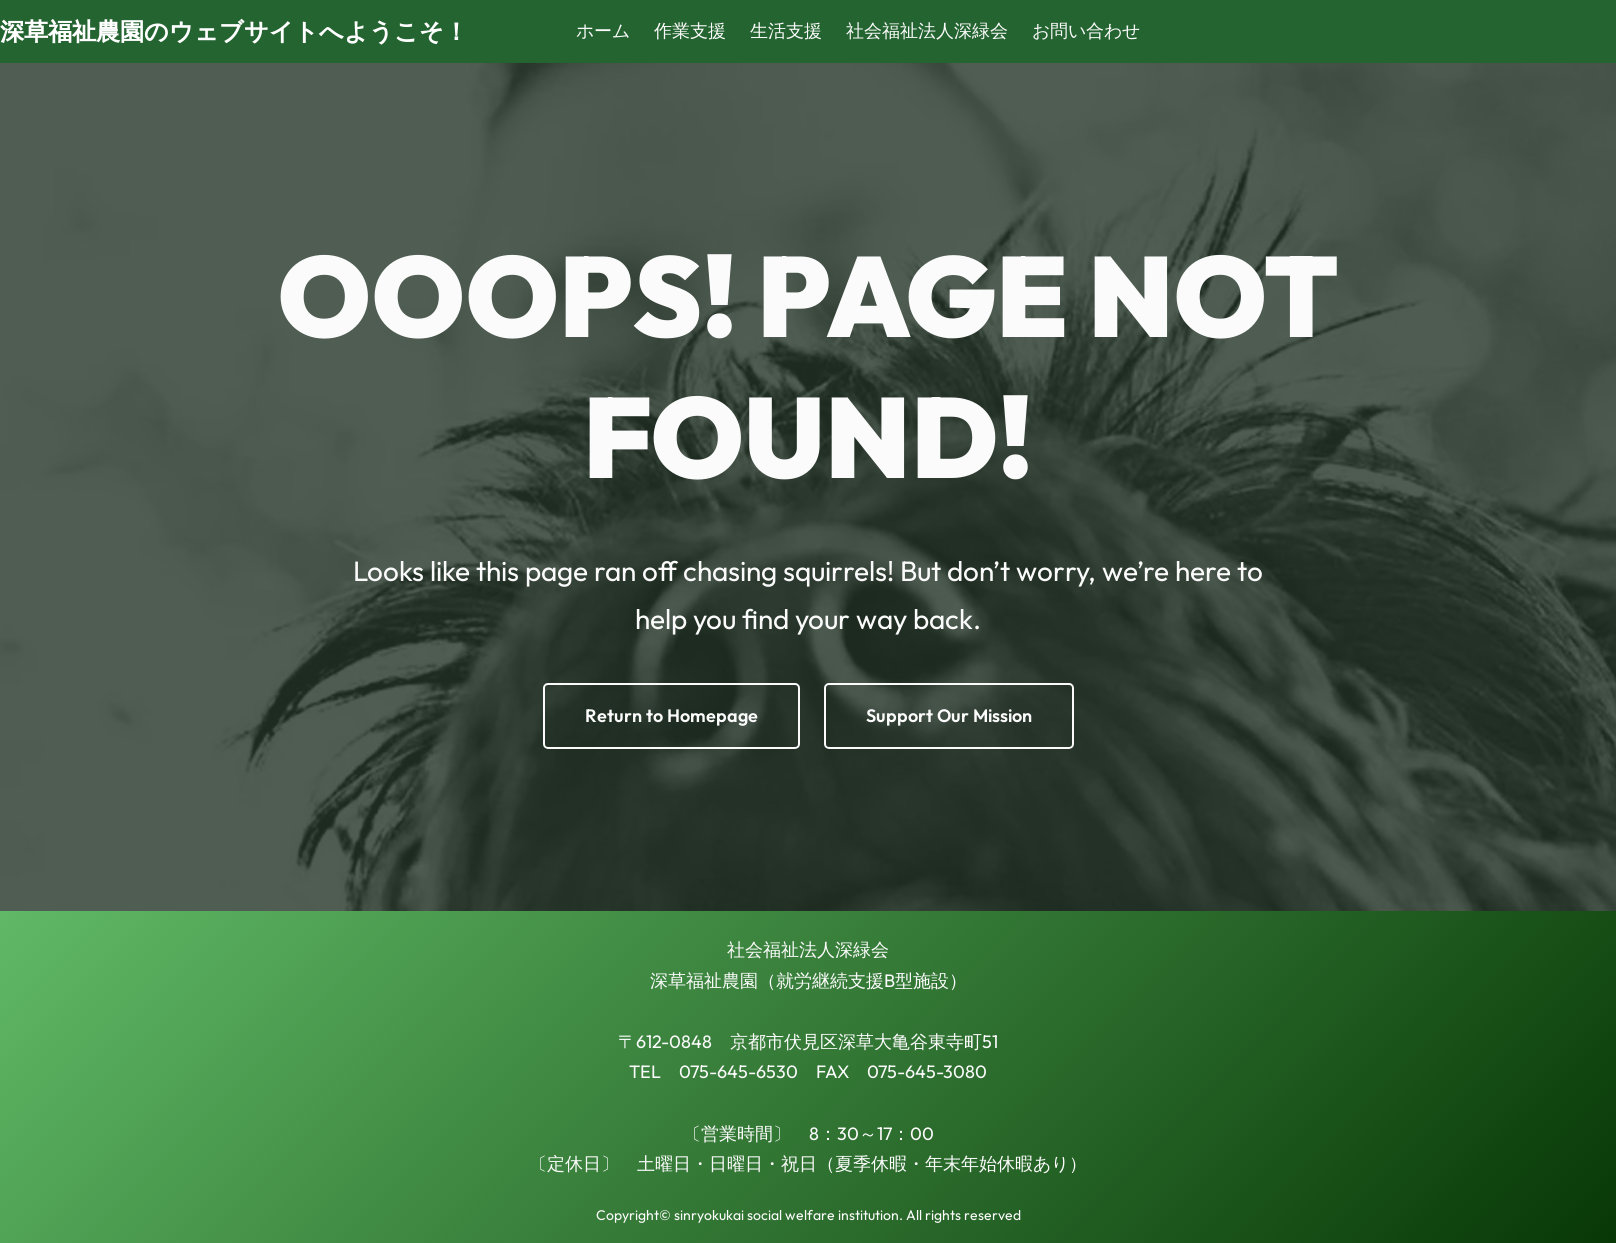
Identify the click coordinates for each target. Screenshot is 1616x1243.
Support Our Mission (949, 715)
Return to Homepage (671, 715)
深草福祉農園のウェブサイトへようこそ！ (234, 31)
